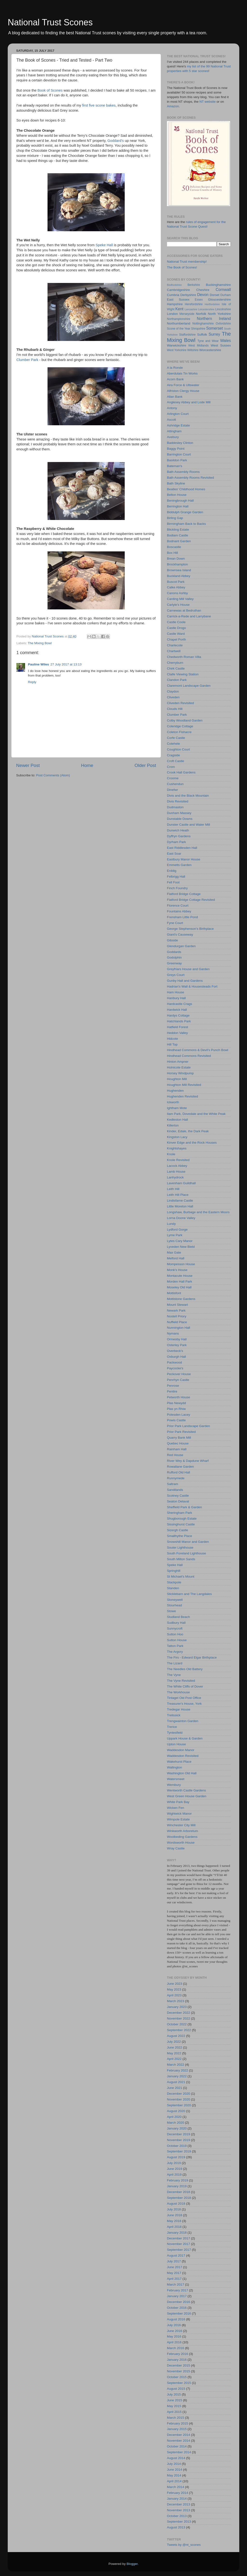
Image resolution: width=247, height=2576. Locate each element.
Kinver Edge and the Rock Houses (192, 1142)
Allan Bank (175, 396)
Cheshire (202, 290)
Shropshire (198, 328)
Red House (175, 1455)
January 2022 (177, 2076)
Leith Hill (173, 1189)
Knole (171, 1154)
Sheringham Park (179, 1513)
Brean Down (176, 558)
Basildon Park (177, 460)
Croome (172, 778)
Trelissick (173, 1715)
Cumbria (173, 295)
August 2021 (176, 2082)
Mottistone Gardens (181, 1299)
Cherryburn (175, 662)
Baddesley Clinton (180, 443)
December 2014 (178, 2435)
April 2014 (174, 2481)
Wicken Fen (175, 1808)
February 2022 (177, 2070)
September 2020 (179, 2105)
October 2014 (177, 2446)
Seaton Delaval (178, 1501)
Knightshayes (176, 1148)
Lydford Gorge (177, 1229)
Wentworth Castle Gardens (186, 1790)
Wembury (174, 1785)
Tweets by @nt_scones (184, 2545)
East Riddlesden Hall (182, 848)
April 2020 (174, 2117)
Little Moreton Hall (180, 1206)
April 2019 (174, 2174)
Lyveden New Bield (181, 1246)
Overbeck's (175, 1351)
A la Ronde (175, 367)
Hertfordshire (212, 304)
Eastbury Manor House (183, 859)
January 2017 (177, 2296)
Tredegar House (178, 1709)
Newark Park (176, 1310)
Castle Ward (176, 633)
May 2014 (174, 2475)
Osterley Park (177, 1345)
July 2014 (174, 2464)
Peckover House (179, 1374)
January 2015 (177, 2429)
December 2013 (178, 2504)
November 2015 (178, 2371)
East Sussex (178, 299)
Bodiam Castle (177, 535)
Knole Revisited (178, 1160)
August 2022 (176, 2036)
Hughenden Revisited (182, 1096)
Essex (199, 299)
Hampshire (175, 304)
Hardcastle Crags (179, 1004)
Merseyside (186, 314)
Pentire (172, 1391)
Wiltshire (193, 350)
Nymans (173, 1333)
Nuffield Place (177, 1322)
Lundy (171, 1224)
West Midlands (198, 345)
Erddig (171, 871)
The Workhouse (178, 1692)
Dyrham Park (176, 842)
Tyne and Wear (208, 341)
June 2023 (174, 1983)
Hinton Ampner (177, 1061)
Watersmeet (175, 1779)
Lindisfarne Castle (180, 1200)
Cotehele (173, 743)
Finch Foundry (177, 888)
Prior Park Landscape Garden (188, 1426)
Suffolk (202, 334)
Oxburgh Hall (176, 1356)
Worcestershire (210, 350)
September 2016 (179, 2313)
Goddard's (115, 141)
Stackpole (174, 1582)
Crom (171, 767)
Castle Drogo (176, 628)
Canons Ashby (177, 593)
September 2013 (179, 2521)
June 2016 (174, 2331)
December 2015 (178, 2365)
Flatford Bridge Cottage (184, 894)
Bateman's (174, 466)
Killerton (173, 1125)
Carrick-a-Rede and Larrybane (189, 616)
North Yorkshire (219, 314)
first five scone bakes (99, 105)
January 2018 (177, 2232)
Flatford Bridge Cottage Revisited (191, 900)
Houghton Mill (177, 1079)
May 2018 (174, 2221)
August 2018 (176, 2203)
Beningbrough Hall (180, 500)
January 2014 (177, 2498)
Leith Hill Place (177, 1195)
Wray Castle (176, 1848)
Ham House (175, 992)
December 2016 (178, 2302)
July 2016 (174, 2325)
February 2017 (177, 2290)
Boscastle (174, 547)
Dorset (214, 295)
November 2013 (178, 2510)
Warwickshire (176, 345)
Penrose (173, 1385)
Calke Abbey (176, 587)
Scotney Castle (178, 1495)
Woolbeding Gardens (182, 1837)
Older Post (145, 765)
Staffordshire (187, 334)
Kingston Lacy (177, 1137)
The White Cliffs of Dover (185, 1686)
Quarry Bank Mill (179, 1437)
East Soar (174, 853)
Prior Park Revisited (181, 1432)
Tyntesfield (175, 1732)
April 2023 (174, 1995)
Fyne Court (175, 923)
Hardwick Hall (177, 1009)
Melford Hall (175, 1258)
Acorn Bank (175, 379)
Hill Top (172, 1044)
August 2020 (176, 2111)
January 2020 (177, 2128)
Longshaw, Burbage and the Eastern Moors (198, 1212)
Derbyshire (188, 295)
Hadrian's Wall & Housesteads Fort (192, 986)
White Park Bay (178, 1802)
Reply (32, 682)
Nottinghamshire (203, 323)
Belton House (176, 495)
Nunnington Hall (178, 1327)
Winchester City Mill (181, 1825)
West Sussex (221, 345)
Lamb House (176, 1171)
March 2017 (175, 2284)
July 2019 (174, 2163)
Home (87, 765)
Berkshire (194, 285)
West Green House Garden (186, 1796)
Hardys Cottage (178, 1015)
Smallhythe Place (179, 1536)
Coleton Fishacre (179, 732)
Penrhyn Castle (178, 1380)
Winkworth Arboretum (182, 1831)
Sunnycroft (175, 1628)
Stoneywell (175, 1600)
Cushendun (175, 784)
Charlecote (175, 645)
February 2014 (177, 2493)
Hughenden (175, 1090)
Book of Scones (49, 90)
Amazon (173, 106)
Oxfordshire (223, 323)
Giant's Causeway (180, 934)
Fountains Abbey (179, 911)
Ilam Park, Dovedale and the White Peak (196, 1114)
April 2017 (174, 2278)
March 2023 (175, 2001)
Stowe (171, 1611)
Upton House (176, 1744)
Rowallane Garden (180, 1466)
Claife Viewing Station (183, 674)
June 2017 (174, 2267)
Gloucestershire (219, 299)
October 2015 (177, 2377)
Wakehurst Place (179, 1761)
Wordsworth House (181, 1842)
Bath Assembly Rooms (183, 472)
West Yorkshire (176, 350)
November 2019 (178, 2140)
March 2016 (175, 2348)
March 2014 (175, 2487)
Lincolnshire (223, 309)
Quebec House (178, 1443)
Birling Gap (175, 518)
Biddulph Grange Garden (185, 512)
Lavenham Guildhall (181, 1183)
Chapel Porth (176, 639)
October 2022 (177, 2024)
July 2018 (174, 2209)
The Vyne (174, 1675)
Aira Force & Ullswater (183, 385)
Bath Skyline (176, 483)
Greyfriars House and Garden (188, 969)
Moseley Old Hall (179, 1287)
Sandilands (175, 1490)
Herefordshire (194, 304)
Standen (173, 1588)
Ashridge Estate (178, 425)
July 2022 (174, 2041)
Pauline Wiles (38, 664)
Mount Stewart (177, 1304)
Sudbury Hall (176, 1622)
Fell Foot (173, 882)
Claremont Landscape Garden (189, 685)
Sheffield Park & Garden (184, 1507)
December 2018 (178, 2192)
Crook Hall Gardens (181, 772)
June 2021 (174, 2088)
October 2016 (177, 2307)
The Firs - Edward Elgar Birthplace (192, 1657)
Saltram (172, 1484)
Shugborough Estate (182, 1518)
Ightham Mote (177, 1108)
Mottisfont (174, 1293)
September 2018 (179, 2198)
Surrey (214, 334)
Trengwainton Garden (182, 1721)
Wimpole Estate (178, 1819)
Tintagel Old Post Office (184, 1698)
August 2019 (176, 2157)
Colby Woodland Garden (185, 720)
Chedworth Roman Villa (184, 657)
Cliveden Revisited (180, 703)
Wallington (174, 1767)
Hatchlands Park (179, 1021)
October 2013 (177, 2516)
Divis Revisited (177, 801)
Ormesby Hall (177, 1339)
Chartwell (173, 651)
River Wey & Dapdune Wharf (188, 1461)
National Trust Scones (50, 22)
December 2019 (178, 2134)
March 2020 (175, 2122)
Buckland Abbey (178, 576)
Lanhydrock (175, 1177)
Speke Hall (104, 245)
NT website (207, 101)
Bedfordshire (174, 284)
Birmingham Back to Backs (186, 524)
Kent (179, 309)
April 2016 (174, 2342)
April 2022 (174, 2059)
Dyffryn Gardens (179, 836)
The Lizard (174, 1663)
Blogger (132, 2564)
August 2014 (176, 2458)
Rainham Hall (176, 1449)
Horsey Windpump (180, 1073)
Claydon (173, 691)
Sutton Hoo (175, 1634)
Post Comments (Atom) (53, 775)
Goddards (174, 952)
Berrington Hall (177, 506)
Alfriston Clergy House (183, 391)
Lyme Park (174, 1235)
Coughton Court (178, 749)
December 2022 (178, 2012)
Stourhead (174, 1605)
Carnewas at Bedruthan (184, 610)
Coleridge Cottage (180, 726)
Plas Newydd (176, 1403)
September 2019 (179, 2151)
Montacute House (179, 1275)
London (172, 314)
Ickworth (173, 1102)
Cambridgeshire (178, 290)
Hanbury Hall (176, 998)
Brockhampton (177, 564)
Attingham (174, 431)
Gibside (172, 940)
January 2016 (177, 2359)
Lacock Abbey (177, 1166)
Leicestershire (206, 309)
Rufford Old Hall (178, 1472)
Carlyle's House (178, 604)
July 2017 (174, 2261)
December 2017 (178, 2238)
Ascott (171, 419)
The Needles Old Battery (185, 1669)
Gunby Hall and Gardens (185, 980)
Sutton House (177, 1640)
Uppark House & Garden (185, 1738)
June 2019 (174, 2169)
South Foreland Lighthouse (186, 1553)
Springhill (173, 1571)
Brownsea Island (179, 570)
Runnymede (176, 1478)
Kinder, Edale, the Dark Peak (188, 1131)
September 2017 (179, 2249)
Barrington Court (179, 454)
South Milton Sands (181, 1559)
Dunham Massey (179, 813)
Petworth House (178, 1397)
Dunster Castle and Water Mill (188, 824)
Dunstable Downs (179, 819)
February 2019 (177, 2180)
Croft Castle (175, 761)
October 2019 (177, 2146)
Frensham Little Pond (182, 917)
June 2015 (174, 2400)
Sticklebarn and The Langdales (189, 1594)
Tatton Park (175, 1646)
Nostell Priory (176, 1316)
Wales (225, 340)
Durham (225, 295)
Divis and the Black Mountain (188, 795)
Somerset (214, 328)
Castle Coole (176, 622)
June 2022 (174, 2047)
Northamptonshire (178, 319)
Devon (202, 294)
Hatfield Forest (177, 1027)
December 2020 (178, 2093)
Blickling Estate (178, 529)
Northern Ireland (214, 318)
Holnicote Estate (179, 1067)
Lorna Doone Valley (181, 1218)
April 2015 (174, 2412)
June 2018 (174, 2215)
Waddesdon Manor (180, 1750)
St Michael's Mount (180, 1576)
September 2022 (179, 2030)
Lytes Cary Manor (179, 1241)
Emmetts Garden (179, 865)
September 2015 (179, 2383)
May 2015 (174, 2406)
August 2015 (176, 2388)
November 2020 (178, 2099)
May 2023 (174, 1989)
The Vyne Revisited (181, 1680)
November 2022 (178, 2018)
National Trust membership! (187, 261)
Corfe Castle (176, 738)
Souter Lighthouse (180, 1547)
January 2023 (177, 2007)
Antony (172, 408)
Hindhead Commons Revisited (189, 1056)
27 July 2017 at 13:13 (66, 664)
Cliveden (173, 697)
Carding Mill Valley (180, 599)
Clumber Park (27, 360)
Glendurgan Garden (181, 946)
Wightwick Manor (179, 1813)
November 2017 (178, 2244)
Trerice (172, 1727)
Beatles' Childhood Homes (186, 489)
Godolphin (174, 957)
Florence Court (177, 905)
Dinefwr (172, 790)
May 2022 (174, 2053)
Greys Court (176, 975)
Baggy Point (176, 448)
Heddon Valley (177, 1033)
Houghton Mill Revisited (184, 1085)
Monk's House (177, 1270)
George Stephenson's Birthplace (190, 929)
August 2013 (176, 2527)
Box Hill (172, 553)
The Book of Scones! (182, 267)
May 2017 (174, 2273)
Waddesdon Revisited (183, 1756)
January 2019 (177, 2186)
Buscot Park (176, 582)
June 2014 (174, 2469)
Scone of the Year (178, 328)
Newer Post (28, 765)
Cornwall (223, 289)
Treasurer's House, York (184, 1703)
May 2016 (174, 2336)
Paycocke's (175, 1368)
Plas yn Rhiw (176, 1409)
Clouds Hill (175, 709)
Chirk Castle (176, 668)
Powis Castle (176, 1420)
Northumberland (178, 323)
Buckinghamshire (218, 285)
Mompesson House (181, 1264)
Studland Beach (178, 1617)
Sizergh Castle (177, 1530)
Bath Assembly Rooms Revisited (190, 477)
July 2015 (174, 2394)
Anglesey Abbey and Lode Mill (189, 402)
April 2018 (174, 2227)
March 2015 (175, 2417)
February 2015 (177, 2423)
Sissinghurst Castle (181, 1524)
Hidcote (172, 1038)
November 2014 (178, 2440)
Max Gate (174, 1252)
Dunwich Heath (178, 830)
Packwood (174, 1362)
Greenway (174, 963)
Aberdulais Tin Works (182, 373)
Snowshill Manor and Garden (188, 1542)
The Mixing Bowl (40, 643)
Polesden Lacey (178, 1414)
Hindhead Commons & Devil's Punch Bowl (197, 1050)
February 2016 (177, 2354)
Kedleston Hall (177, 1119)
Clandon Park (177, 680)
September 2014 (179, 2452)
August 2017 (176, 2255)
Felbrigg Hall (176, 876)
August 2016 (176, 2319)
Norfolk (201, 314)
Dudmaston (175, 807)
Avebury (173, 437)
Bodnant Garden (179, 541)
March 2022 (175, 2064)
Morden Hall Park (179, 1281)
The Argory (175, 1651)
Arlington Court (178, 414)
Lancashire (191, 309)
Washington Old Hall (182, 1773)
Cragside (173, 755)
